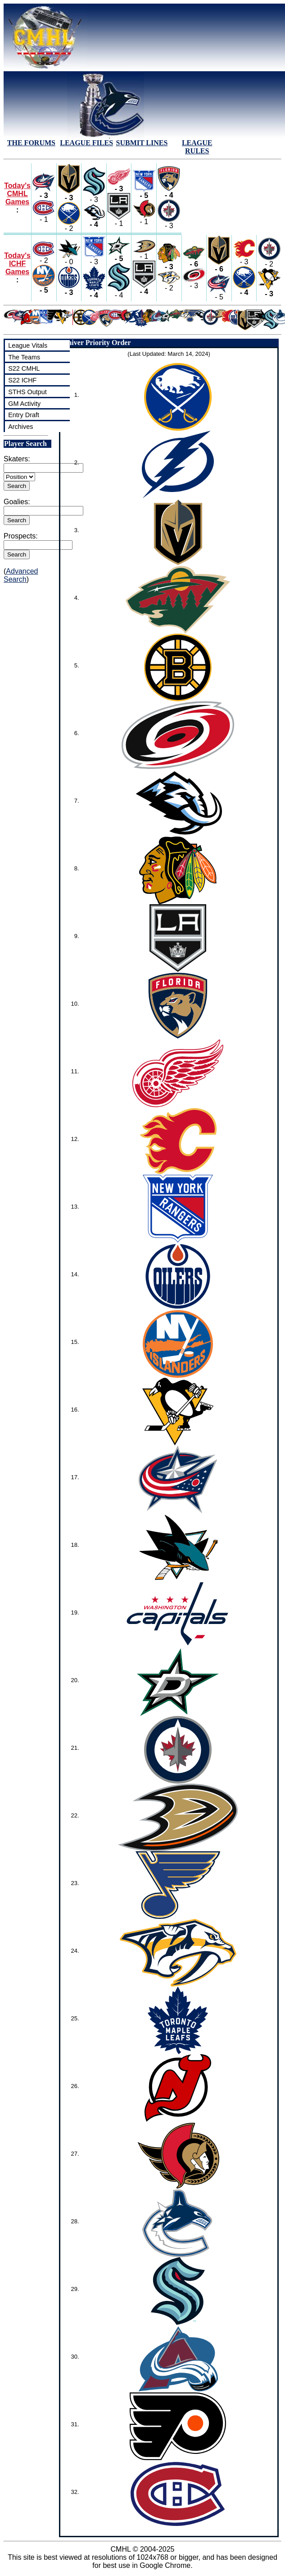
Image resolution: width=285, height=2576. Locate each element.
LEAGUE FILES (86, 143)
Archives (20, 426)
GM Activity (24, 403)
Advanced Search (21, 575)
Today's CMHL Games (17, 194)
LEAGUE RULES (197, 147)
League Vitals (27, 345)
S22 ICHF (22, 380)
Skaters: (17, 459)
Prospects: (21, 536)
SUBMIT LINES (142, 143)
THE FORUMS (31, 143)
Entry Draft (23, 415)
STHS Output (27, 392)
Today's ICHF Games (17, 264)
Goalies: (17, 502)
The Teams (24, 357)
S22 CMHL (24, 368)
